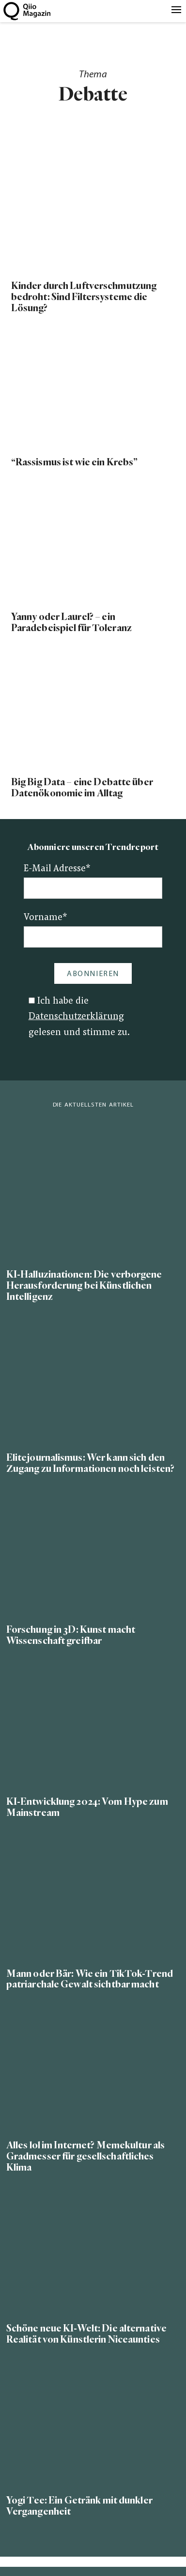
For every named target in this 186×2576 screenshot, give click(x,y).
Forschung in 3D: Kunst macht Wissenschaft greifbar (70, 1635)
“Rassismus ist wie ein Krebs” (74, 462)
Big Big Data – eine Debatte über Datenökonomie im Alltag (82, 787)
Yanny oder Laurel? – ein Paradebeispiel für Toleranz (71, 622)
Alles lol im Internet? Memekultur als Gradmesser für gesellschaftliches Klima (85, 2156)
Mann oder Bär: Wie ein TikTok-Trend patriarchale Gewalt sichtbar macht (89, 1979)
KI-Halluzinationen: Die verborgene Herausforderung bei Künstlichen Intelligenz (84, 1285)
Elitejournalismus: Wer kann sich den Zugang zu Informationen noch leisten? (90, 1463)
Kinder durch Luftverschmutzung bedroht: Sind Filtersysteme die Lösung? (83, 297)
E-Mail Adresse (57, 869)
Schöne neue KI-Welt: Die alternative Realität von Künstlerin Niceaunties (86, 2334)
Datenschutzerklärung (76, 1017)
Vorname (45, 917)
